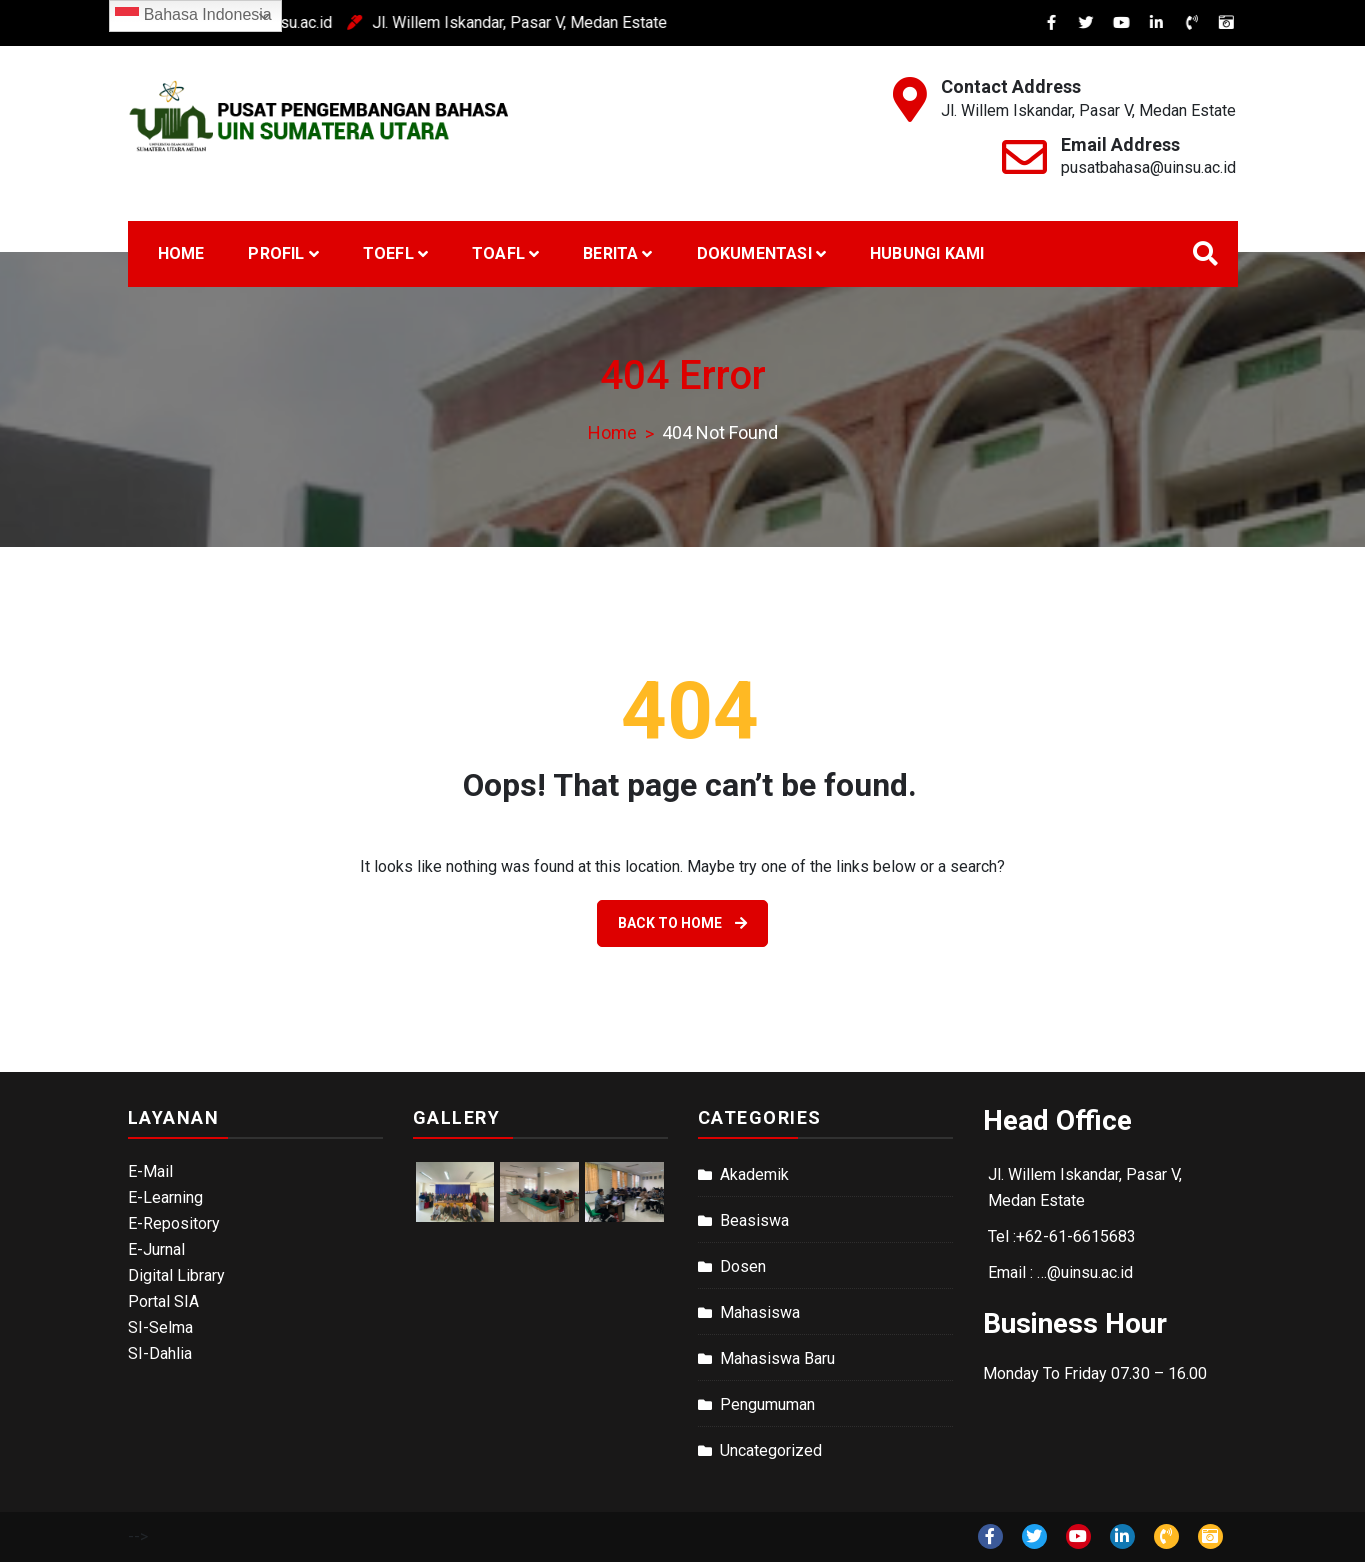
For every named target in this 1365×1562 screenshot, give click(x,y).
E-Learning (165, 1197)
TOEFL (388, 253)
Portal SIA (163, 1301)
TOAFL (498, 253)
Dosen (743, 1266)
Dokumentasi (754, 253)
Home (181, 253)
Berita (610, 253)
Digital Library (176, 1275)
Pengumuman (767, 1404)
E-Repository (174, 1223)
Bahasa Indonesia (193, 16)
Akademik (754, 1174)
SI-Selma (160, 1327)
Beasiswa (754, 1220)
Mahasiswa (760, 1312)
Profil (276, 253)
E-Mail (150, 1171)
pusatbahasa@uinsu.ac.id (1148, 167)
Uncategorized (771, 1450)
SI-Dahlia (160, 1353)
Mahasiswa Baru (777, 1358)
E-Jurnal (156, 1249)
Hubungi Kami (927, 253)
